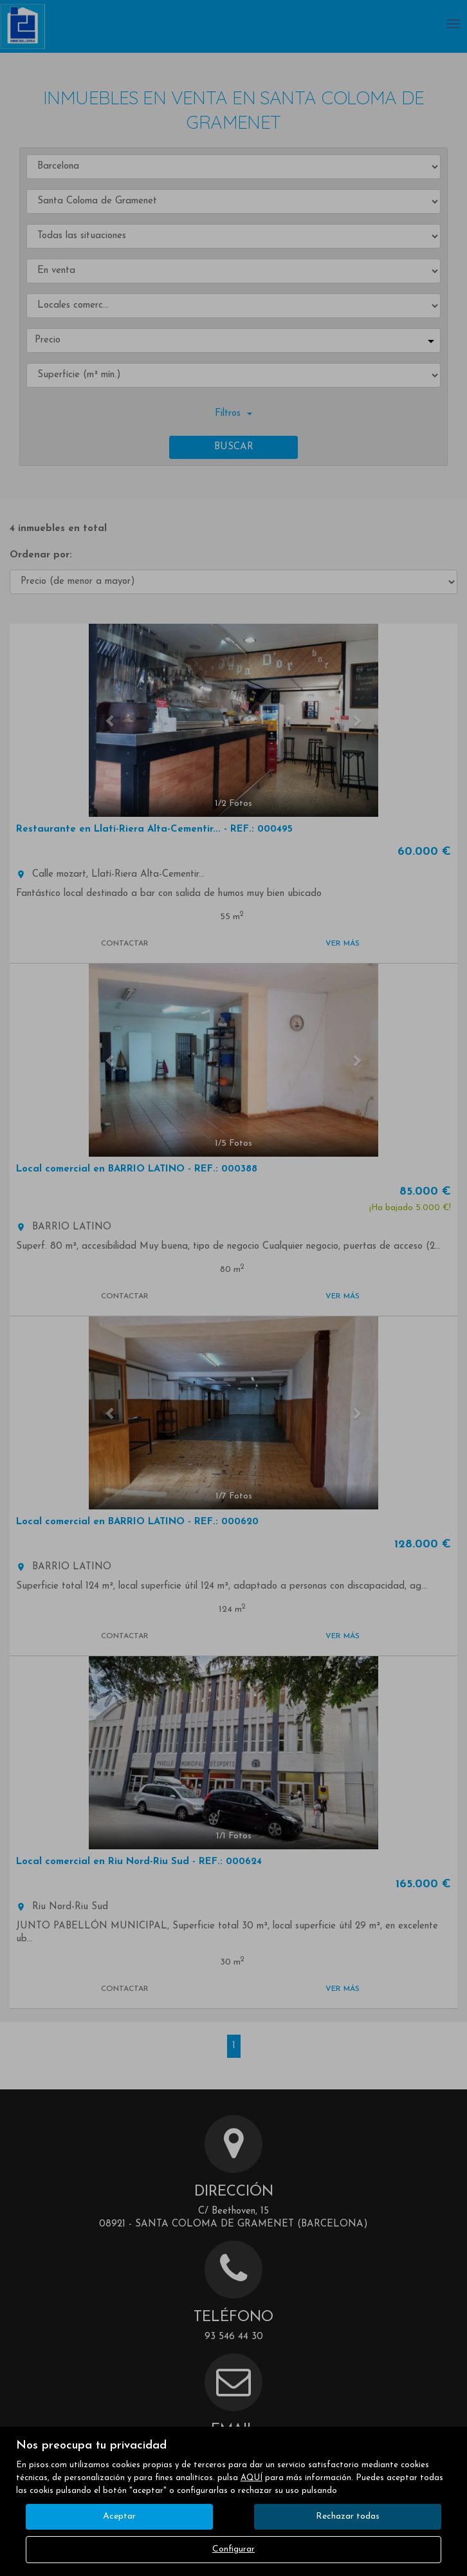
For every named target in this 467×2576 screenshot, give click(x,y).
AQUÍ (251, 2478)
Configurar (233, 2549)
